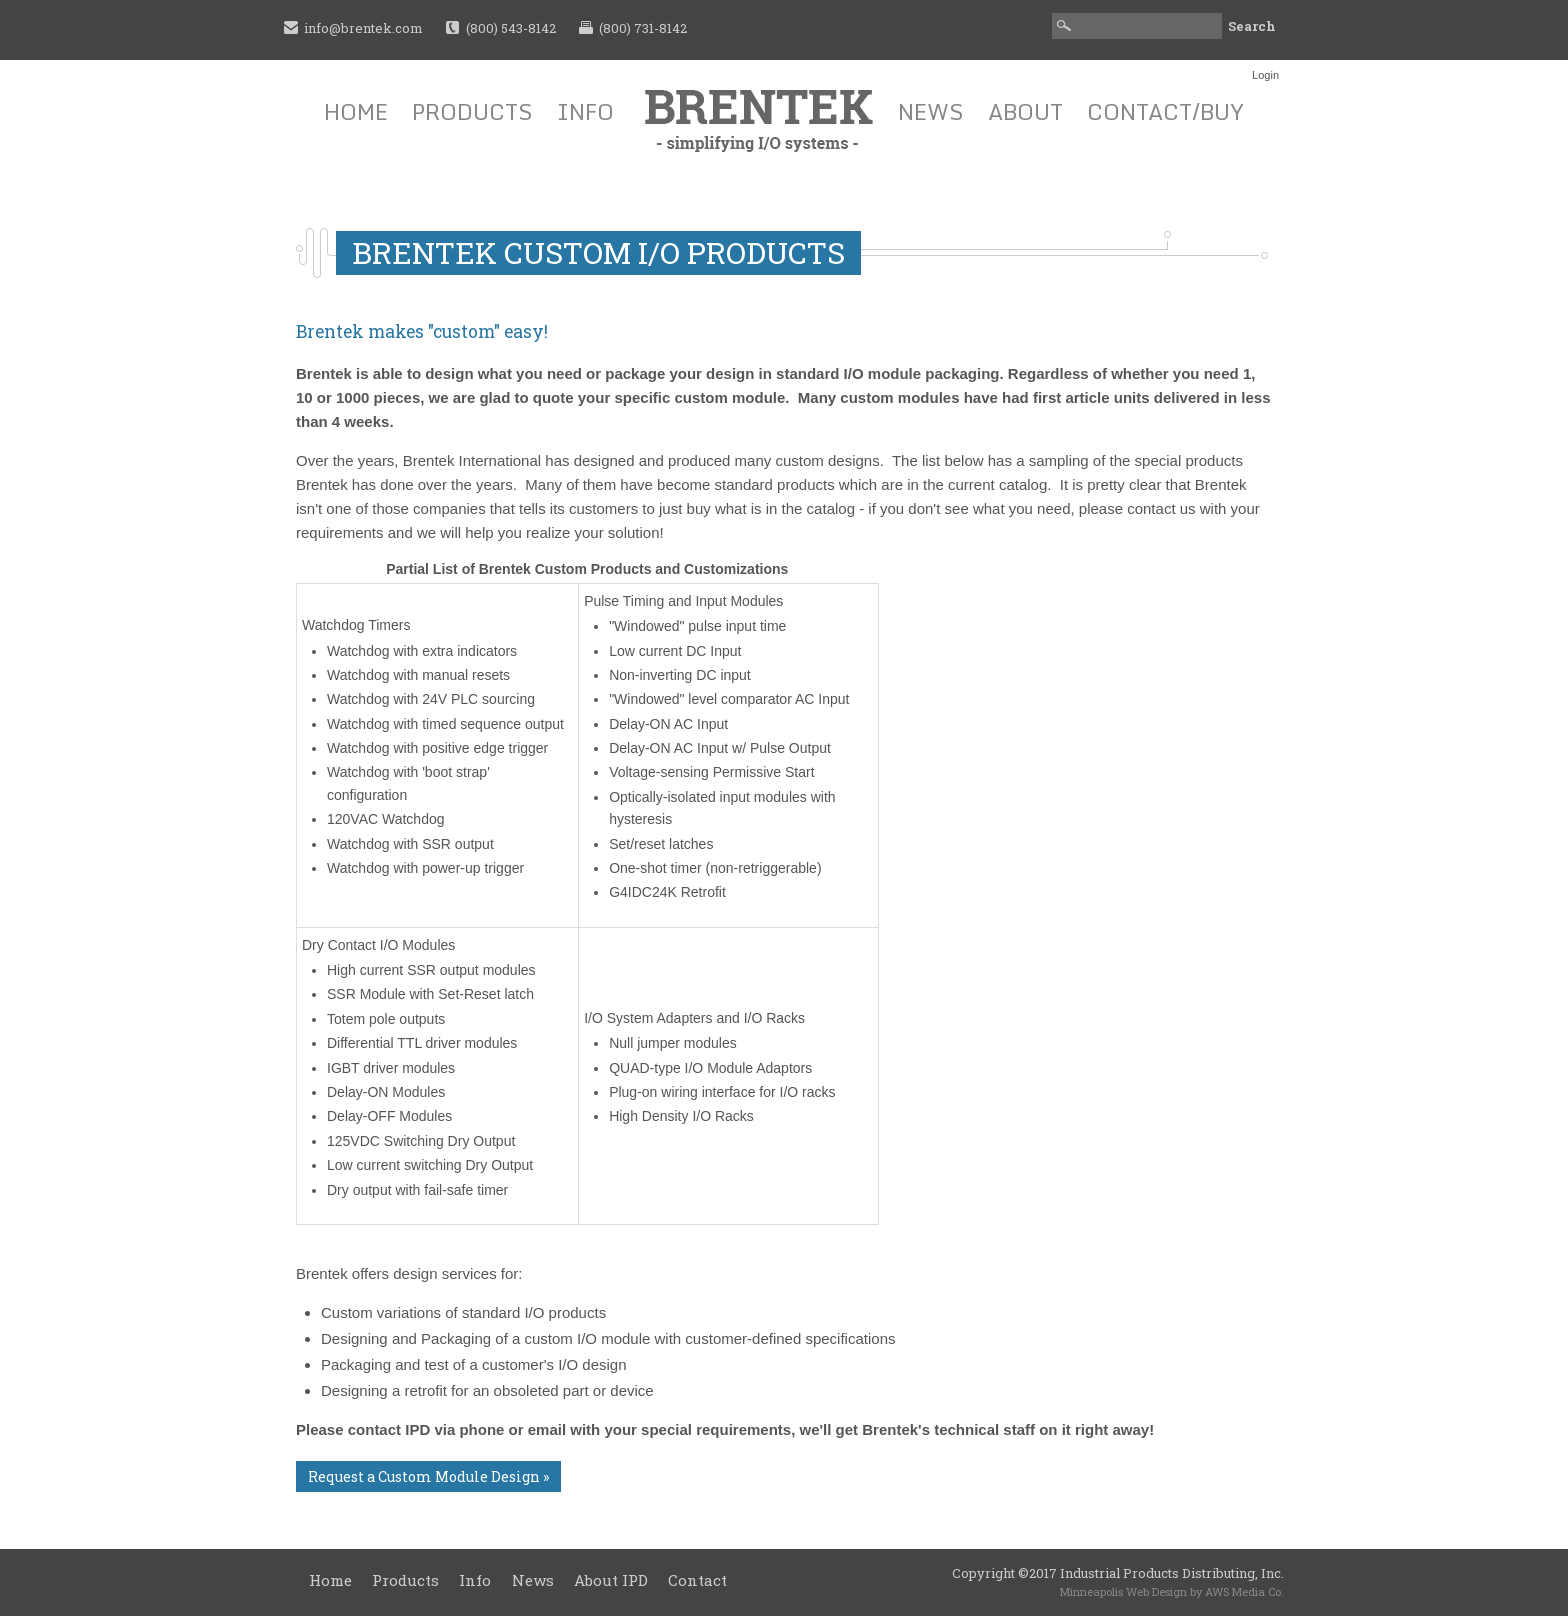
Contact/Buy (1165, 111)
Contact (697, 1580)
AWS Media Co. (1244, 1591)
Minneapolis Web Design (1123, 1591)
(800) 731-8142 (643, 28)
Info (585, 111)
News (931, 111)
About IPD (611, 1580)
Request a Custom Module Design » (428, 1476)
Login (1265, 75)
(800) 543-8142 (511, 28)
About (1025, 111)
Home (356, 111)
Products (472, 111)
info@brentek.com (363, 28)
